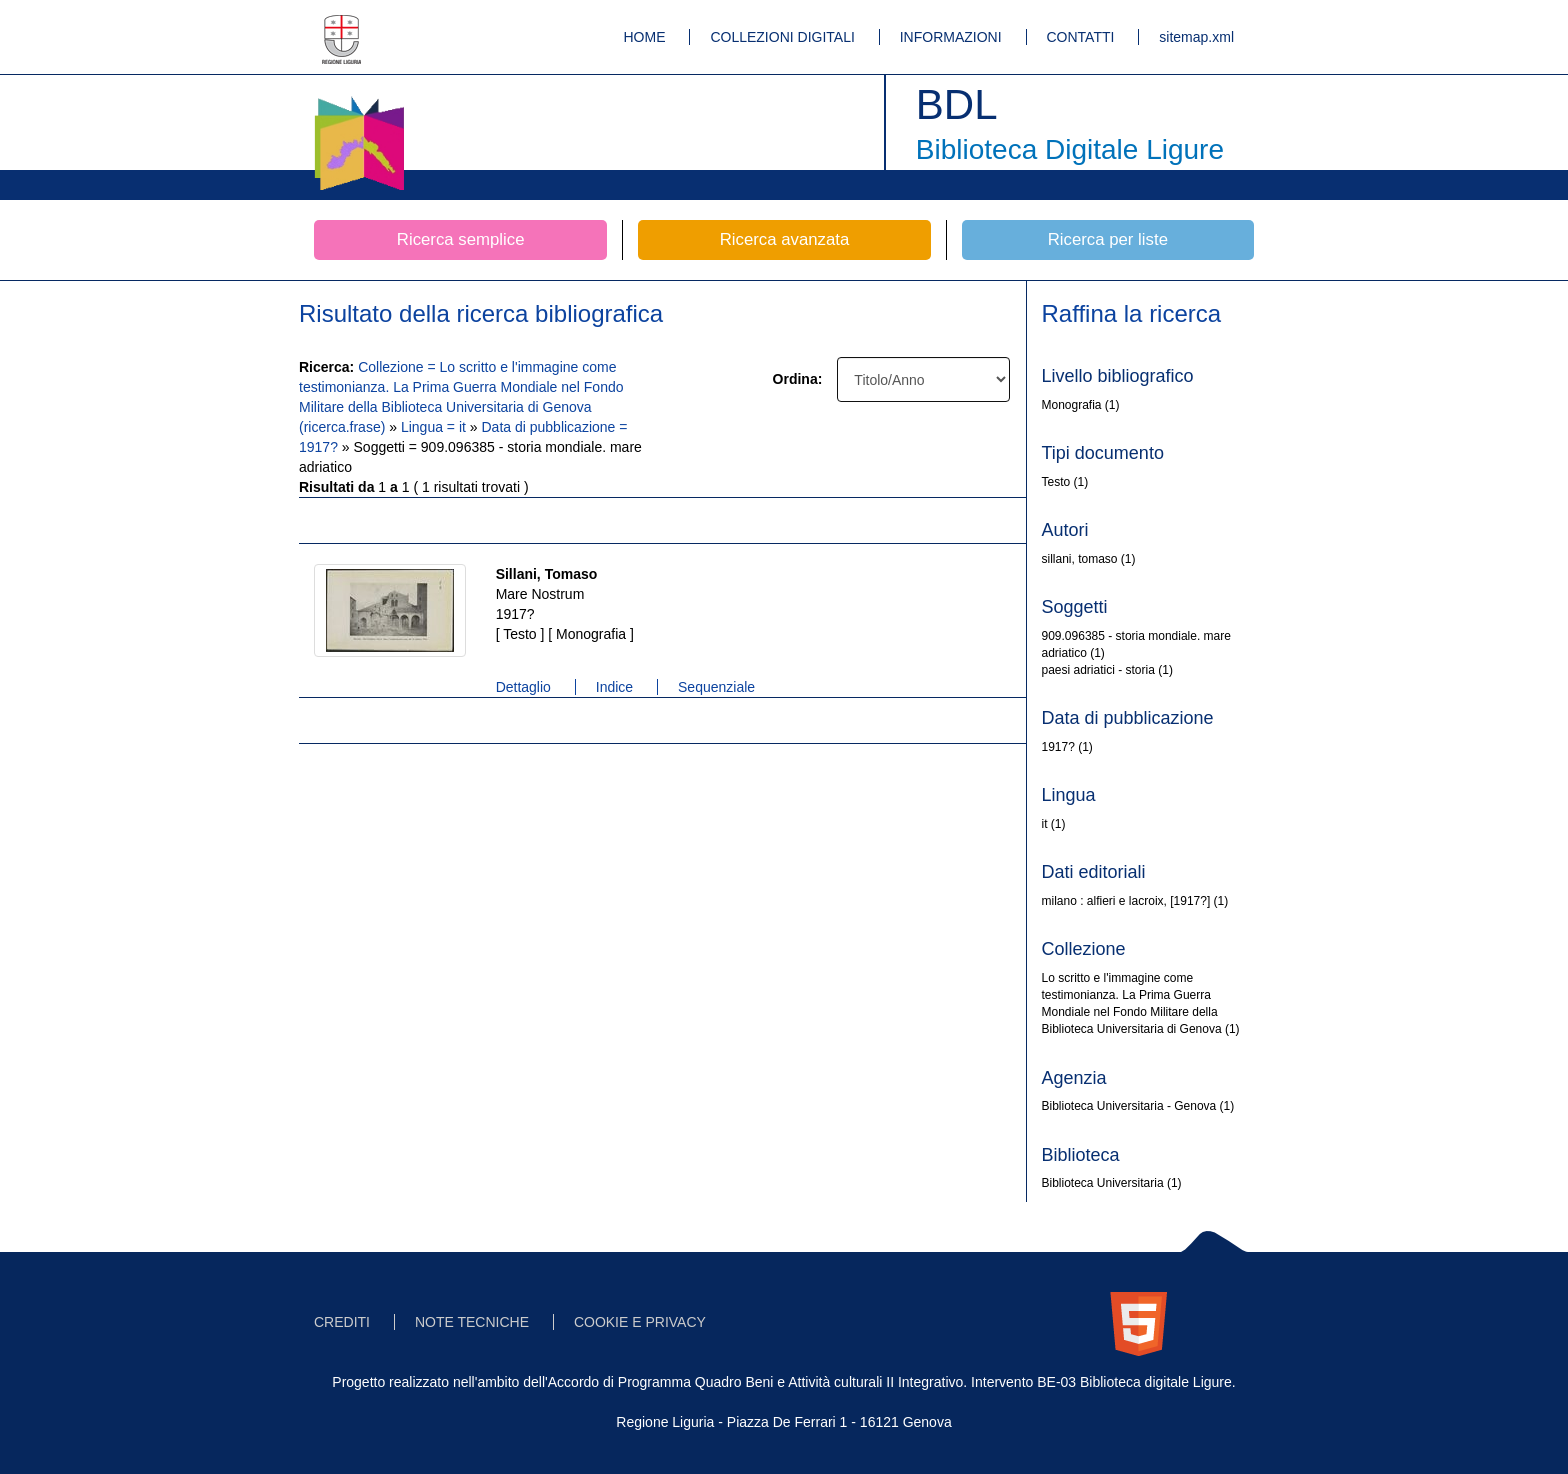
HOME (645, 37)
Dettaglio (523, 687)
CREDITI (342, 1322)
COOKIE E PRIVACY (640, 1322)
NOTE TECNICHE (472, 1322)
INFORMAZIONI (951, 37)
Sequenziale (716, 687)
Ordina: (798, 379)
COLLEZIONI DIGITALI (782, 37)
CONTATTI (1081, 37)
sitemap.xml (1196, 37)
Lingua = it (435, 427)
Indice (614, 687)
